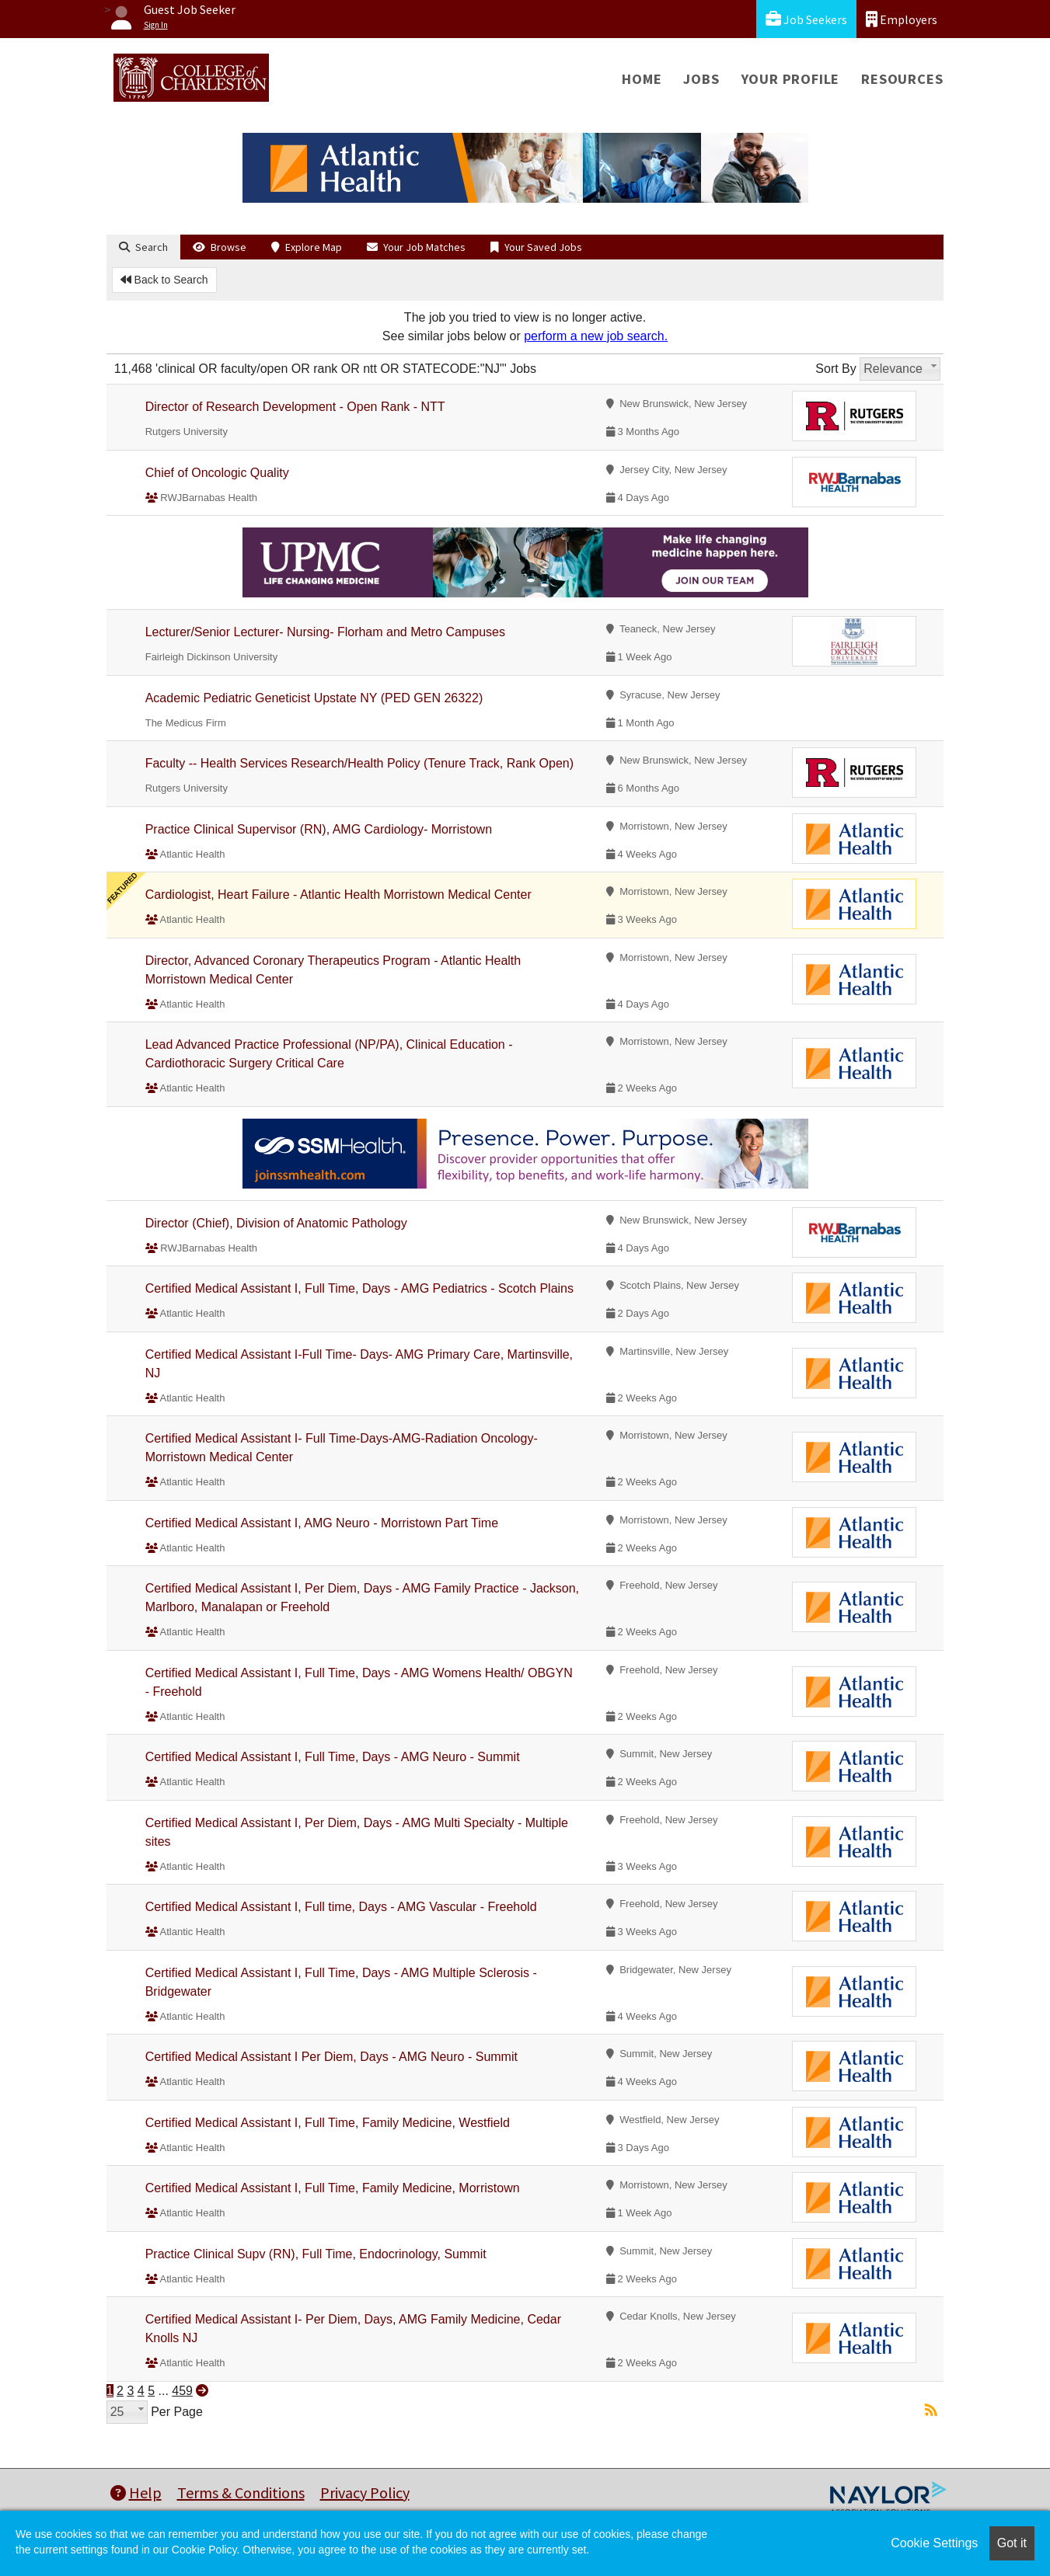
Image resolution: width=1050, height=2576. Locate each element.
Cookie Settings (934, 2543)
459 (182, 2390)
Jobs (701, 79)
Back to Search (164, 279)
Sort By (835, 368)
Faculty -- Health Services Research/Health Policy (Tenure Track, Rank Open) (359, 763)
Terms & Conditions (241, 2492)
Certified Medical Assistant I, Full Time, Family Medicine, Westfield (327, 2122)
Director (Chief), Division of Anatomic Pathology (276, 1223)
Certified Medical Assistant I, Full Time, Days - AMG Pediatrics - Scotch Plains (359, 1288)
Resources (902, 79)
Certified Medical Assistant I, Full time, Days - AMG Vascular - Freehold (341, 1906)
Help (136, 2492)
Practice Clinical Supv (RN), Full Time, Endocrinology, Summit (316, 2254)
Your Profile (790, 79)
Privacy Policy (365, 2492)
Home (641, 79)
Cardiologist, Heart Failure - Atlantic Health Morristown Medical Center (338, 894)
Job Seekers (806, 19)
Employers (901, 19)
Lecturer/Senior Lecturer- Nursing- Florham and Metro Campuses (325, 632)
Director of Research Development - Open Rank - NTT (295, 406)
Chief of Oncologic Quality (217, 472)
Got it (1012, 2543)
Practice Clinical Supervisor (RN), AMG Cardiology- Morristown (318, 829)
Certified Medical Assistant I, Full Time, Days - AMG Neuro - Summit (332, 1756)
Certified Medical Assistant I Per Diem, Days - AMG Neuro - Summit (331, 2056)
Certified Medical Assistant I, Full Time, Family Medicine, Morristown (332, 2188)
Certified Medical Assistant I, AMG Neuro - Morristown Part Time (321, 1523)
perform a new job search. (596, 336)
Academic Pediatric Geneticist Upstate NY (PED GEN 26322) (314, 698)
